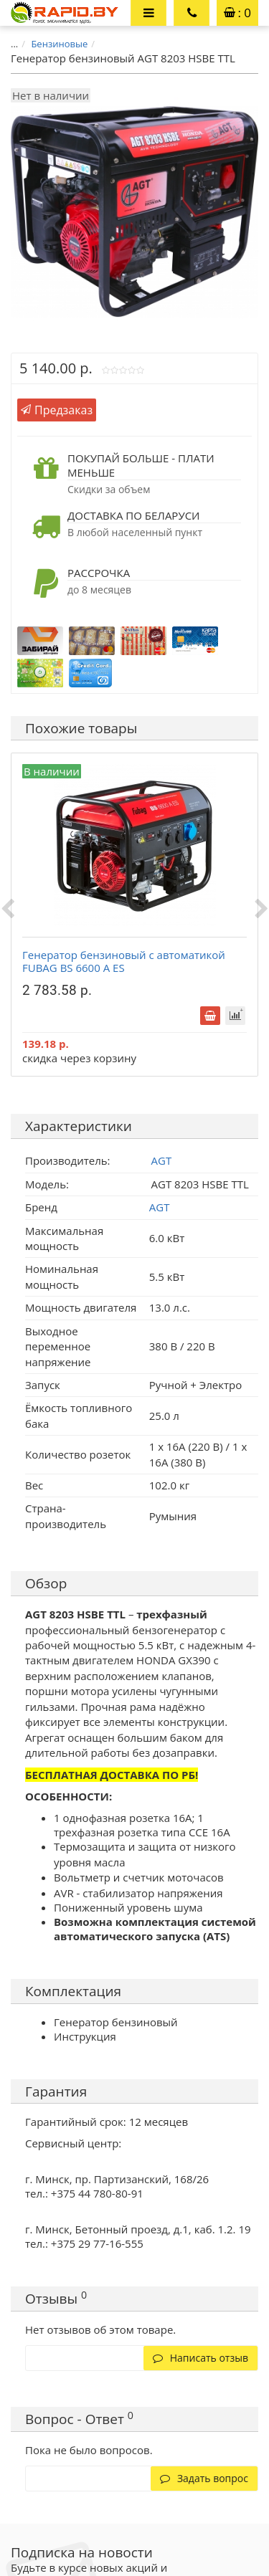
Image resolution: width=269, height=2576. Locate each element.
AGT (159, 1207)
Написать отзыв (200, 2358)
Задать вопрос (204, 2478)
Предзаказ (57, 410)
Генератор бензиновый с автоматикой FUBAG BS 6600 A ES (123, 961)
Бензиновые (59, 43)
